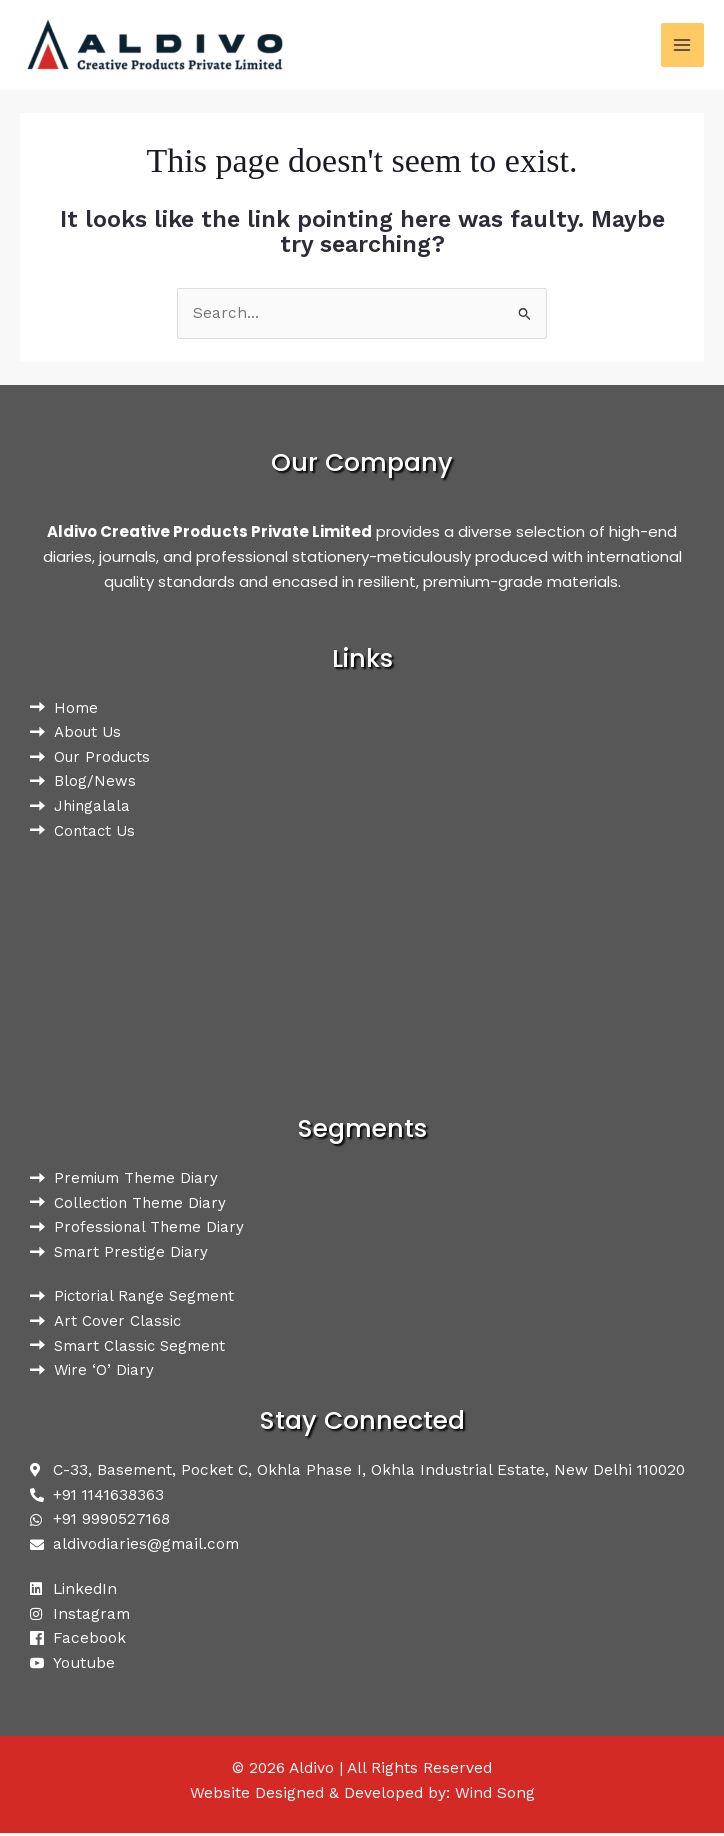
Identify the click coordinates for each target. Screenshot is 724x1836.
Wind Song (494, 1796)
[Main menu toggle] (682, 44)
